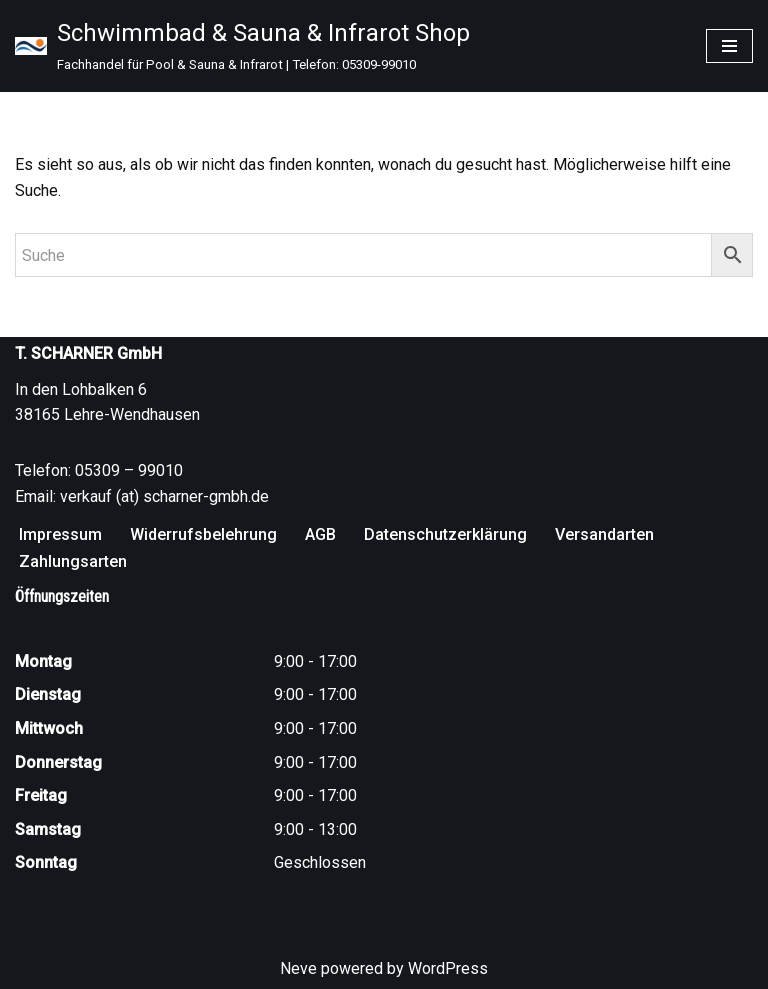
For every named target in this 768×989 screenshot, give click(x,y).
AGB (320, 534)
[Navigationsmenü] (729, 46)
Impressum (60, 534)
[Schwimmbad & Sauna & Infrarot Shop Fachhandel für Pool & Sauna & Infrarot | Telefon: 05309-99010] (242, 46)
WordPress (448, 968)
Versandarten (604, 534)
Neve (298, 968)
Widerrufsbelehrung (203, 534)
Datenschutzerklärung (445, 534)
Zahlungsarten (73, 561)
